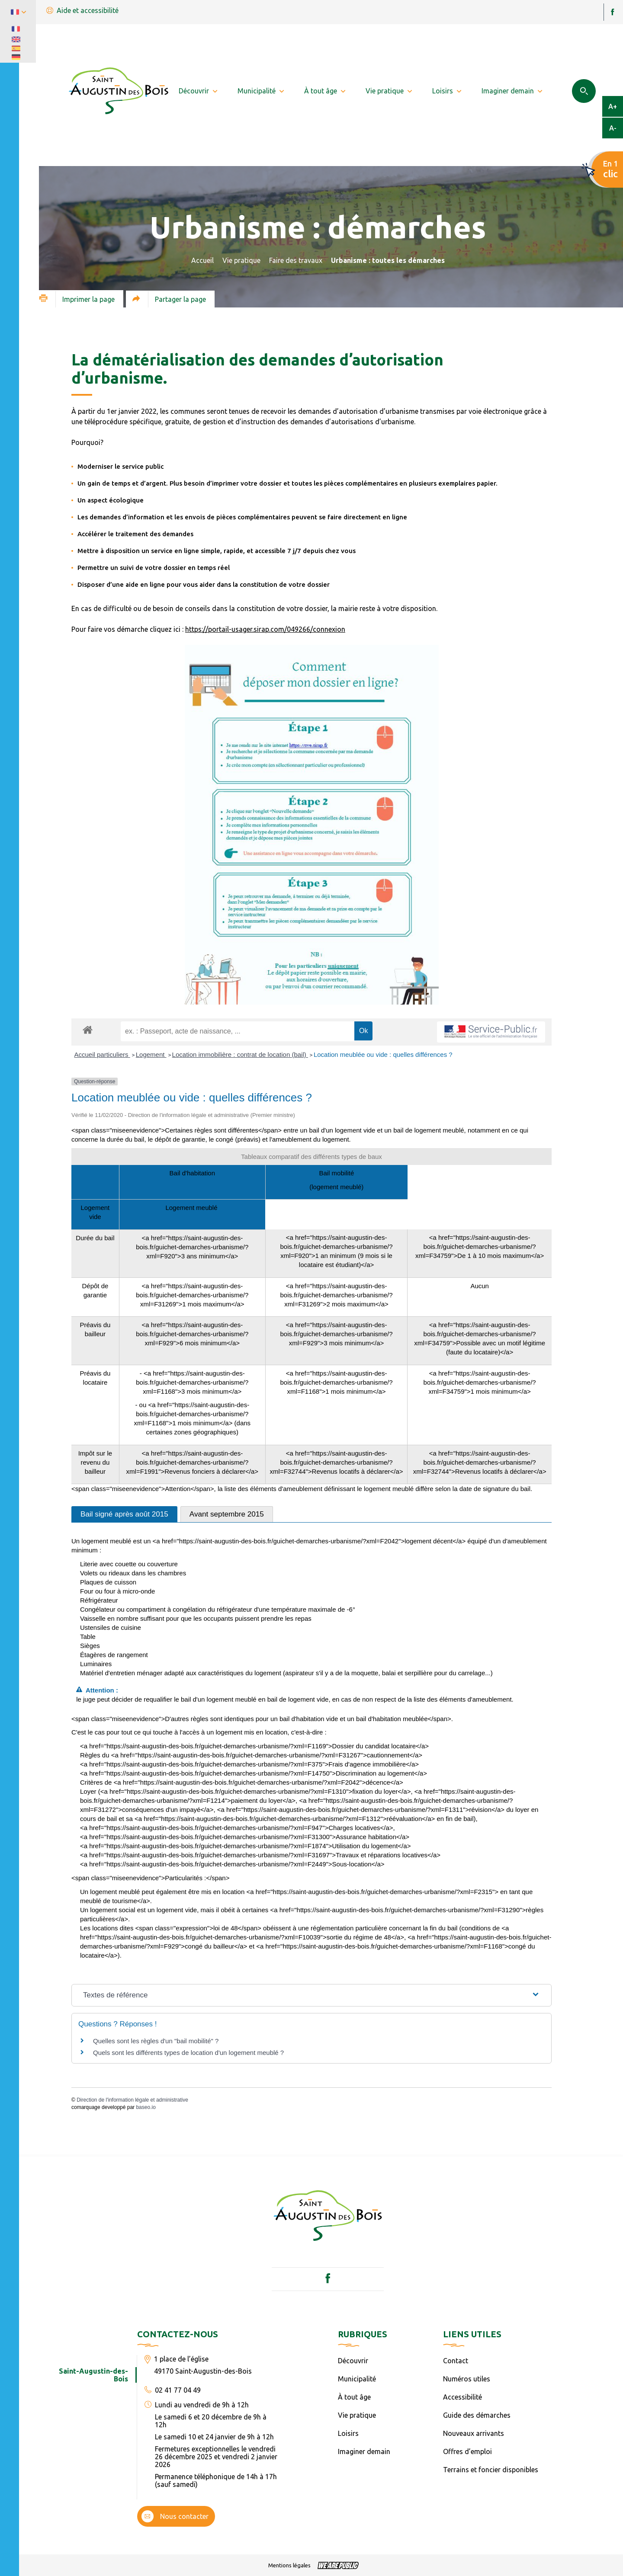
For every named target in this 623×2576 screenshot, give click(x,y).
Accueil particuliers (102, 1054)
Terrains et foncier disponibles (490, 2470)
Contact (455, 2361)
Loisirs (348, 2433)
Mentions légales (289, 2565)
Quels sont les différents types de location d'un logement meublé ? (188, 2052)
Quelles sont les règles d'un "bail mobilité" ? (155, 2041)
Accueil (202, 260)
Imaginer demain (364, 2451)
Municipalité (357, 2379)
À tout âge (354, 2397)
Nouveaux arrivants (473, 2433)
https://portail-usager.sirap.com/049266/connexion (265, 629)
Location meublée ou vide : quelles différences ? (383, 1054)
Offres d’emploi (467, 2451)
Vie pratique (241, 260)
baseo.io (145, 2107)
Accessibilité (462, 2397)
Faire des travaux (295, 260)
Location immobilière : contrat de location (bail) (240, 1054)
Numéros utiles (466, 2379)
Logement (151, 1054)
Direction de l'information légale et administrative (132, 2100)
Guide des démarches (477, 2415)
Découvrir (353, 2361)
